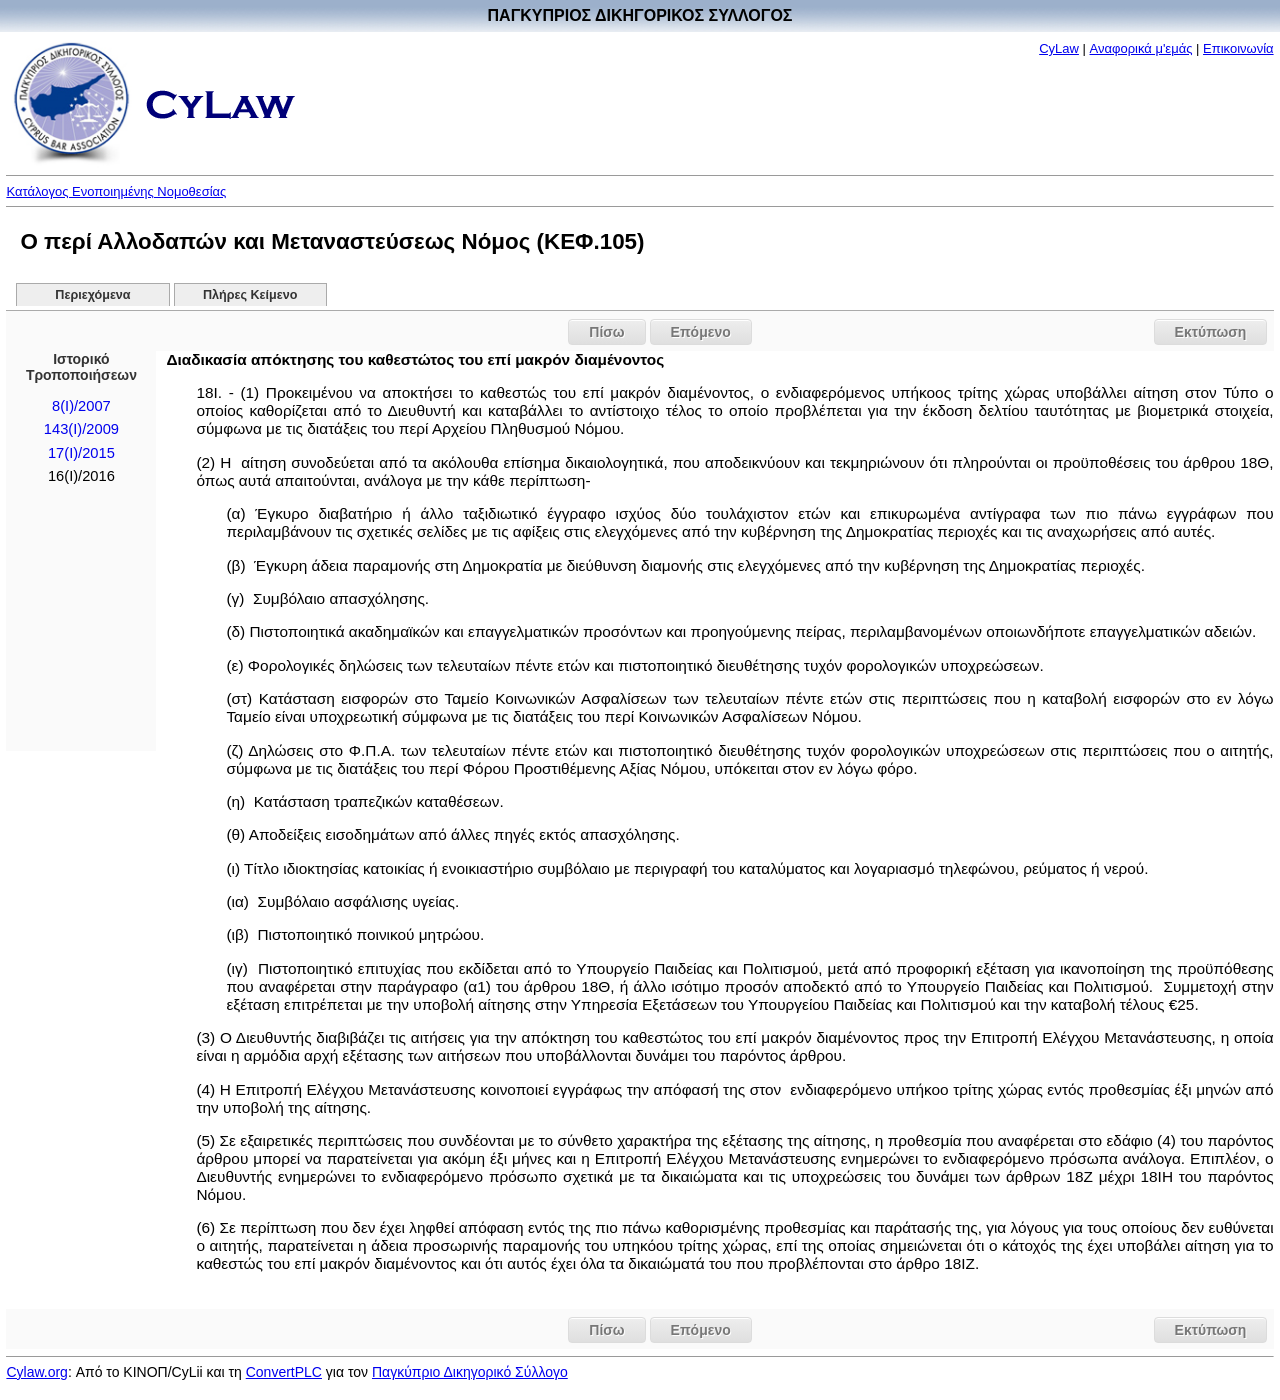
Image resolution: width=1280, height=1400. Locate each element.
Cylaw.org (36, 1372)
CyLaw (1059, 48)
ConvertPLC (284, 1372)
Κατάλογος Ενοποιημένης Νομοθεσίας (116, 191)
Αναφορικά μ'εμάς (1141, 48)
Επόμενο (701, 332)
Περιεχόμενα (92, 295)
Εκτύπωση (1211, 332)
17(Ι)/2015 (81, 453)
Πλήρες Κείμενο (250, 295)
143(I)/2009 (81, 429)
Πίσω (606, 332)
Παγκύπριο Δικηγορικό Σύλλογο (470, 1372)
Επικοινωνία (1238, 48)
